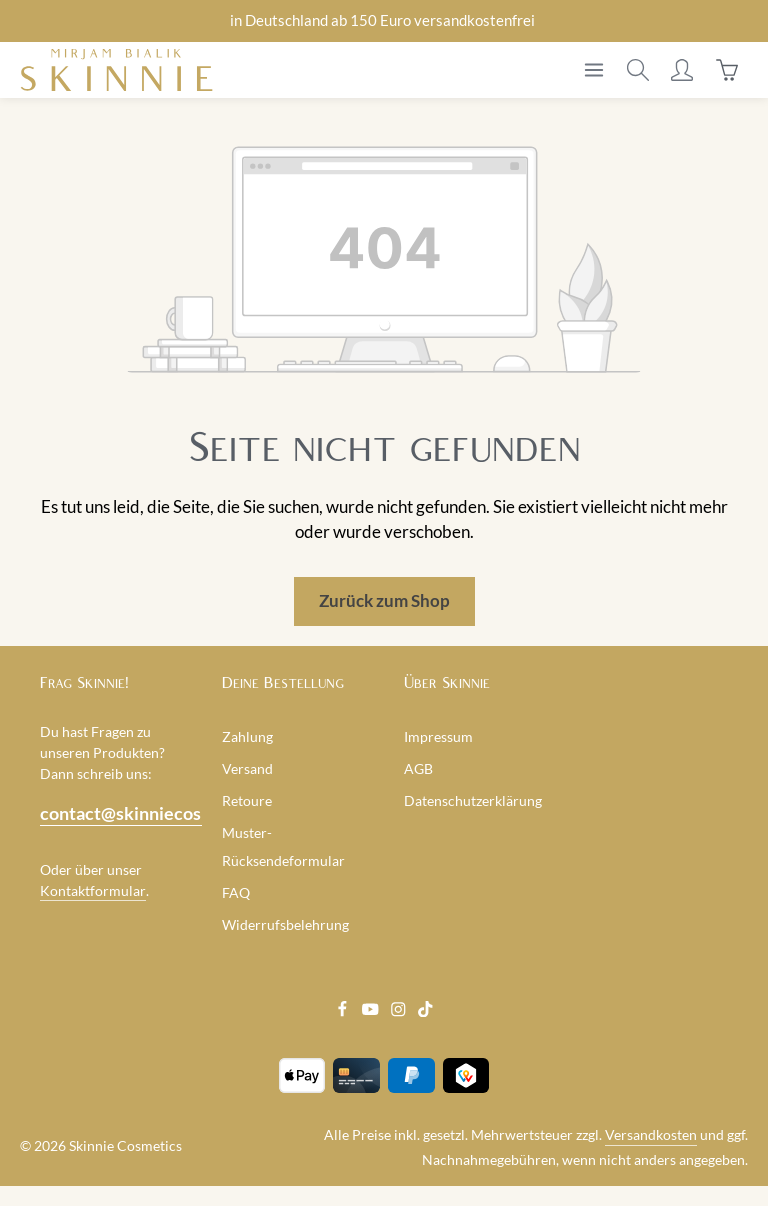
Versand (247, 768)
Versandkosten (651, 1134)
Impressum (438, 736)
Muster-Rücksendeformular (283, 846)
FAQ (236, 892)
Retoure (247, 800)
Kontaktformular (93, 890)
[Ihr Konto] (682, 70)
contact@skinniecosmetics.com (111, 813)
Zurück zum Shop (384, 601)
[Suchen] (638, 70)
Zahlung (247, 736)
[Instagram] (400, 1011)
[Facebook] (344, 1011)
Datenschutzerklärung (473, 800)
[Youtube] (372, 1011)
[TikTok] (425, 1011)
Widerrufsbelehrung (285, 924)
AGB (418, 768)
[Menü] (594, 70)
